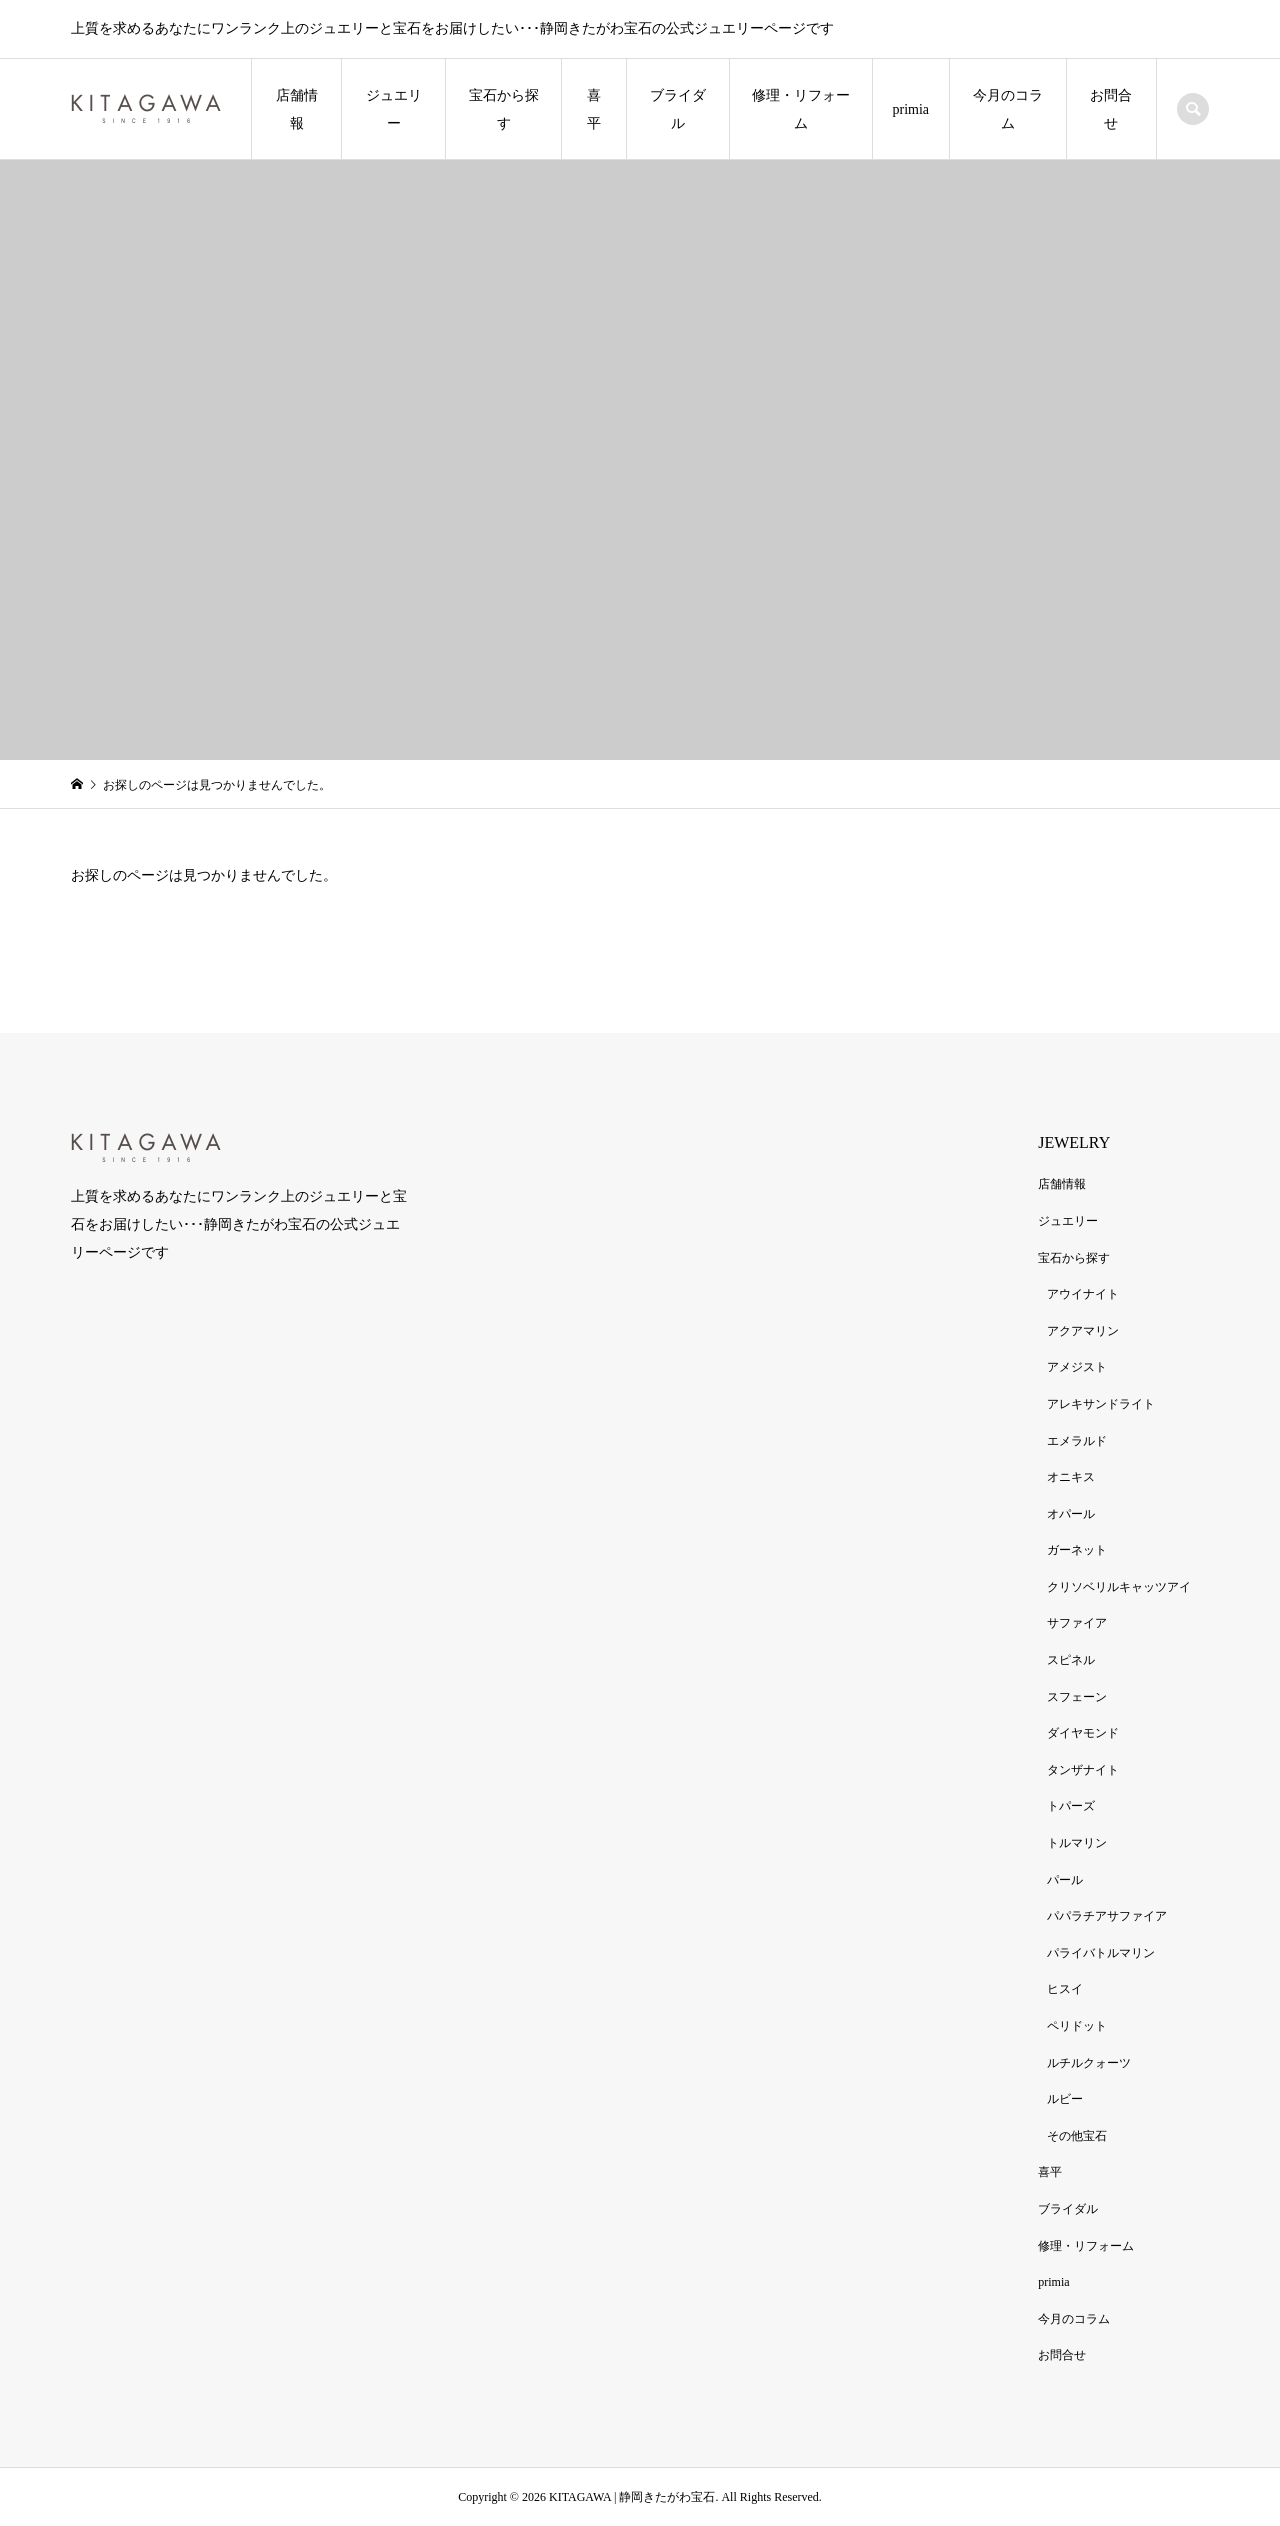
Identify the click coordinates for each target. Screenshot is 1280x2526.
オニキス (1071, 1477)
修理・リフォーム (801, 109)
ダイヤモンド (1083, 1733)
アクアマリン (1083, 1331)
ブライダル (678, 109)
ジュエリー (394, 109)
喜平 (594, 109)
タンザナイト (1083, 1770)
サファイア (1077, 1623)
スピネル (1071, 1660)
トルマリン (1077, 1843)
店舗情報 (297, 109)
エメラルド (1077, 1441)
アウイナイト (1083, 1294)
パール (1065, 1880)
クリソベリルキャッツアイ (1119, 1587)
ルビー (1065, 2099)
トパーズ (1071, 1806)
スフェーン (1077, 1697)
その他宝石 (1077, 2136)
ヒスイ (1065, 1989)
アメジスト (1077, 1367)
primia (911, 109)
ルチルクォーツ (1089, 2063)
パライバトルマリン (1101, 1953)
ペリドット (1077, 2026)
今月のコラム (1008, 109)
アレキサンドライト (1101, 1404)
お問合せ (1111, 109)
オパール (1071, 1514)
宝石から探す (504, 109)
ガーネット (1077, 1550)
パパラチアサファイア (1107, 1916)
